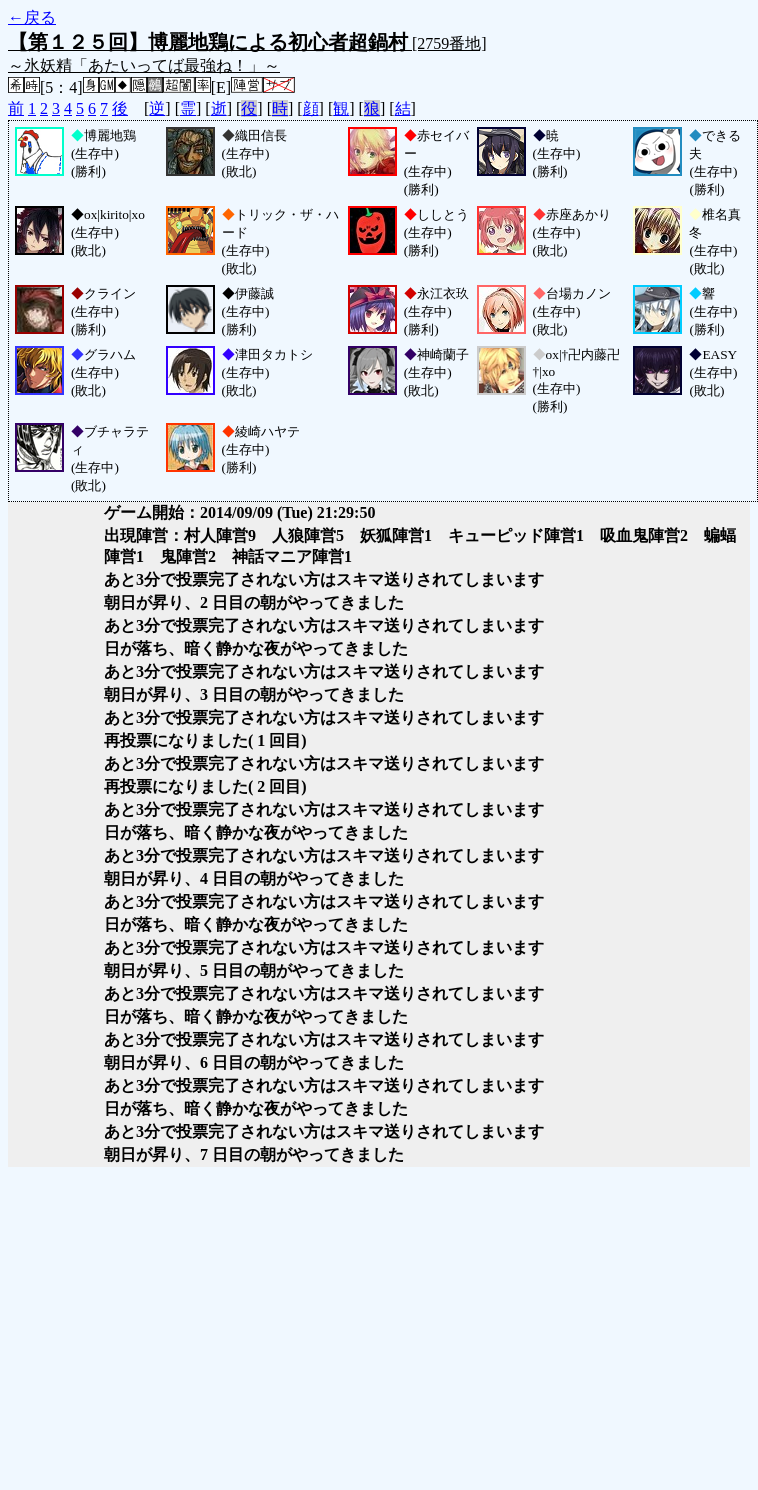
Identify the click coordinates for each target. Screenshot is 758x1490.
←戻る (32, 17)
